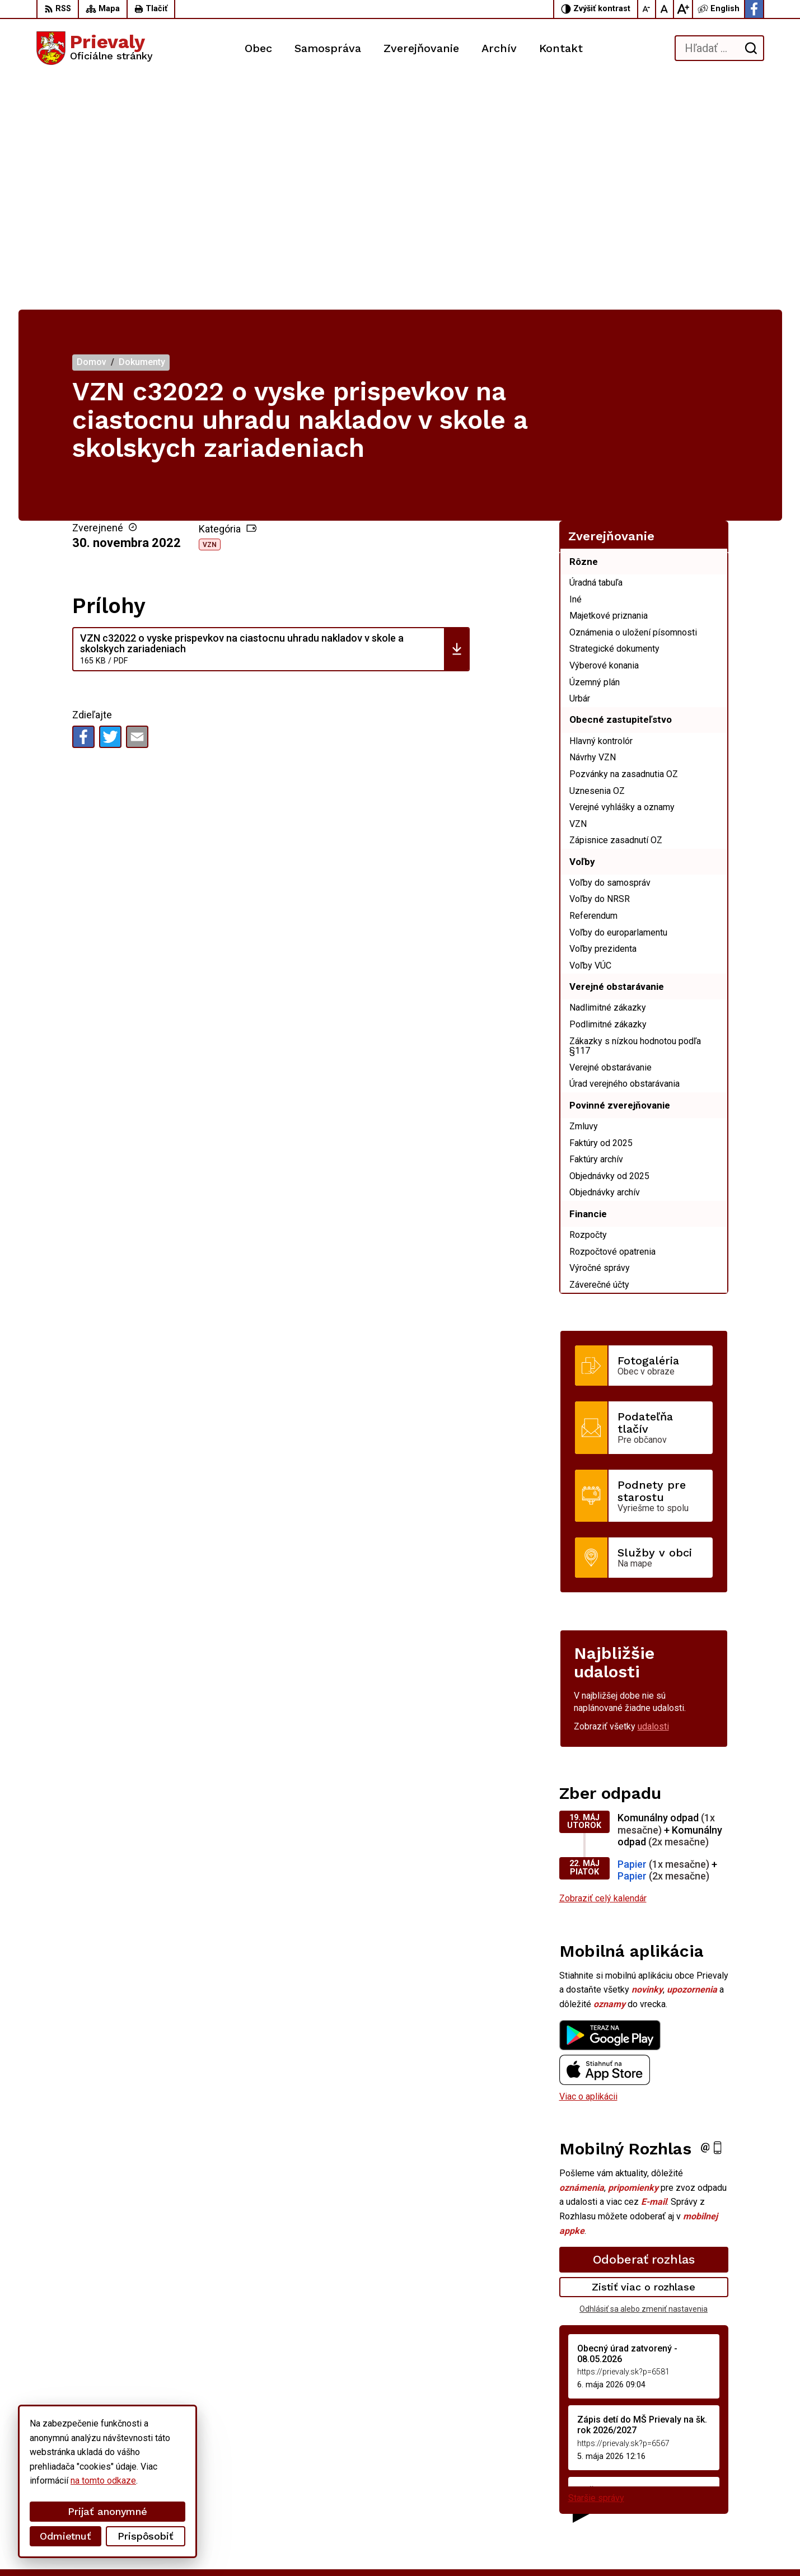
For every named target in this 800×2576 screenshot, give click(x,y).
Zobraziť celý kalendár (603, 1667)
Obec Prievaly (328, 2546)
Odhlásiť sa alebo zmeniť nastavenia (643, 2077)
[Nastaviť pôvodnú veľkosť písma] (665, 9)
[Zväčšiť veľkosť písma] (683, 9)
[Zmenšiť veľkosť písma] (647, 9)
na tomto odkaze (57, 2480)
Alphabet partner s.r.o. (184, 2546)
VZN (210, 313)
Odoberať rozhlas (644, 2028)
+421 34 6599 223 (683, 2480)
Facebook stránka (682, 2505)
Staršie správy (596, 2266)
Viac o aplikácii (588, 1864)
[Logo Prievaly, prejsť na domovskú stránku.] (94, 48)
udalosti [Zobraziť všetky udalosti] (653, 1494)
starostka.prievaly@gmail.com (705, 2493)
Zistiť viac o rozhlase (643, 2055)
